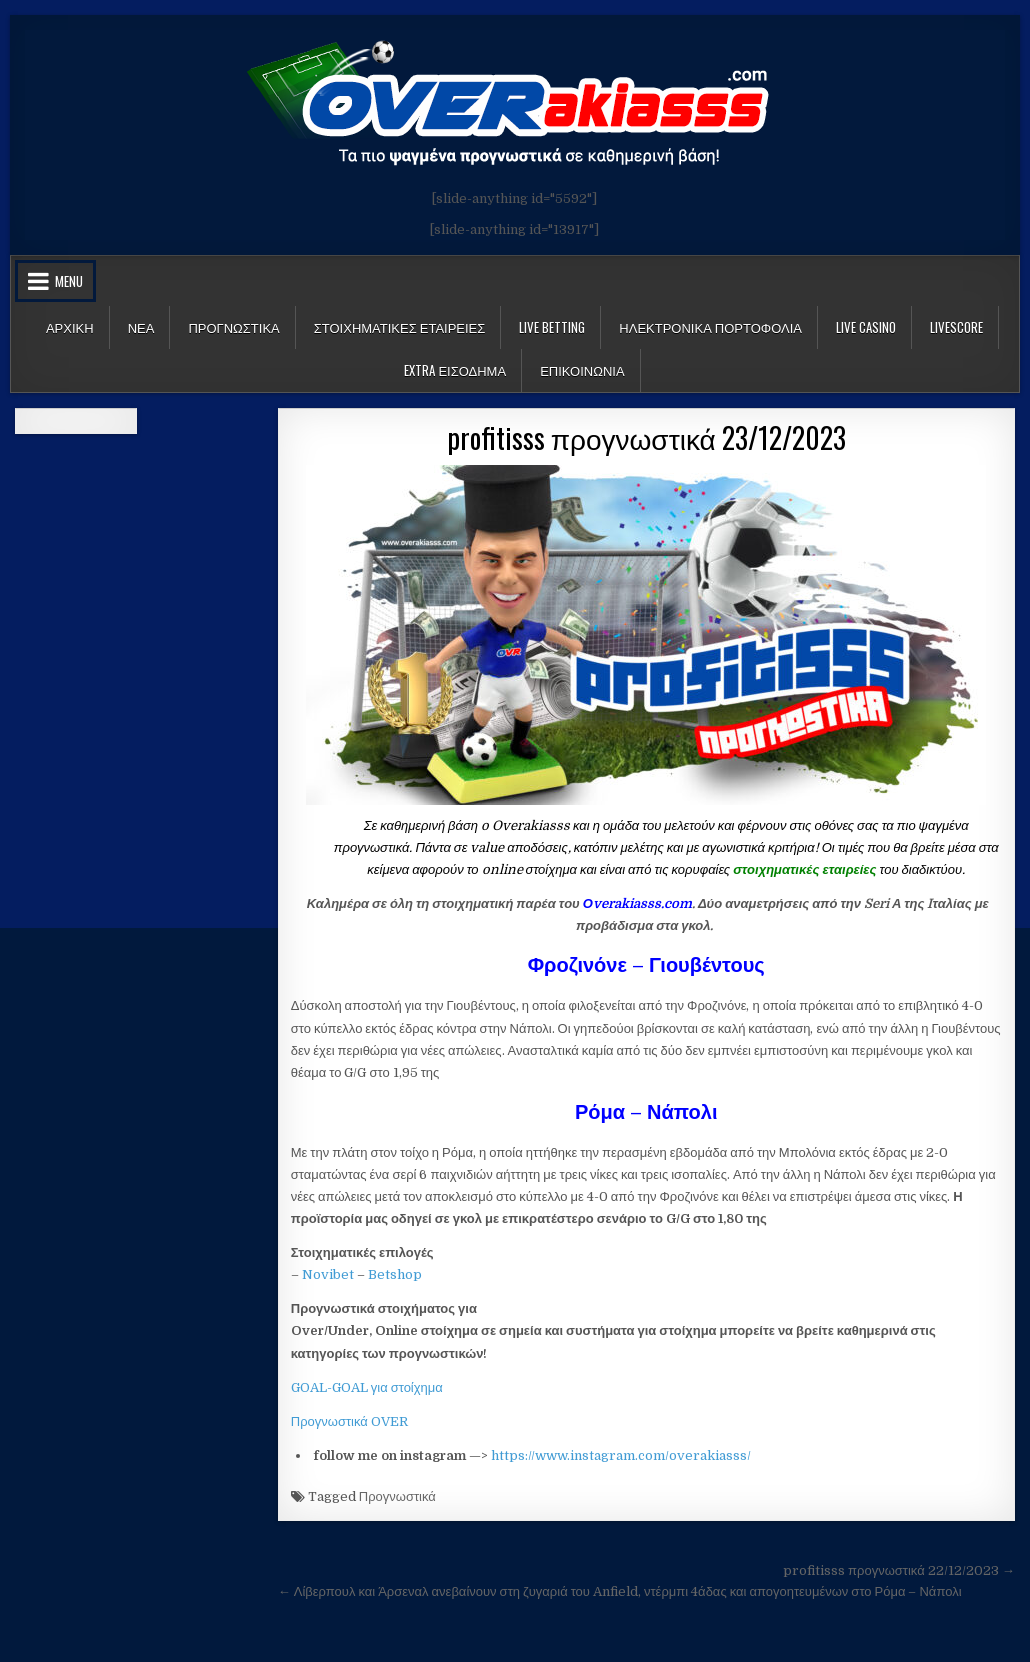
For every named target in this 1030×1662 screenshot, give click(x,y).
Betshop (395, 1274)
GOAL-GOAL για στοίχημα (367, 1387)
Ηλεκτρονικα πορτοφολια (710, 327)
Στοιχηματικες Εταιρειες (400, 327)
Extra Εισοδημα (455, 370)
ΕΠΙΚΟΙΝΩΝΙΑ (582, 370)
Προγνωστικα (233, 327)
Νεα (141, 327)
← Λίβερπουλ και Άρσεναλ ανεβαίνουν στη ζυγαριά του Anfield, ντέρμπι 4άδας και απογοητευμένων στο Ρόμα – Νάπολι (620, 1591)
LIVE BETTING (552, 327)
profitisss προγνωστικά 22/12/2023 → (899, 1570)
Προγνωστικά (397, 1496)
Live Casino (866, 327)
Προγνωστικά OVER (349, 1421)
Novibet (328, 1274)
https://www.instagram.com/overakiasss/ (621, 1455)
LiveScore (956, 327)
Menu (69, 281)
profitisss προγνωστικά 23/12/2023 (646, 437)
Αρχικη (70, 327)
